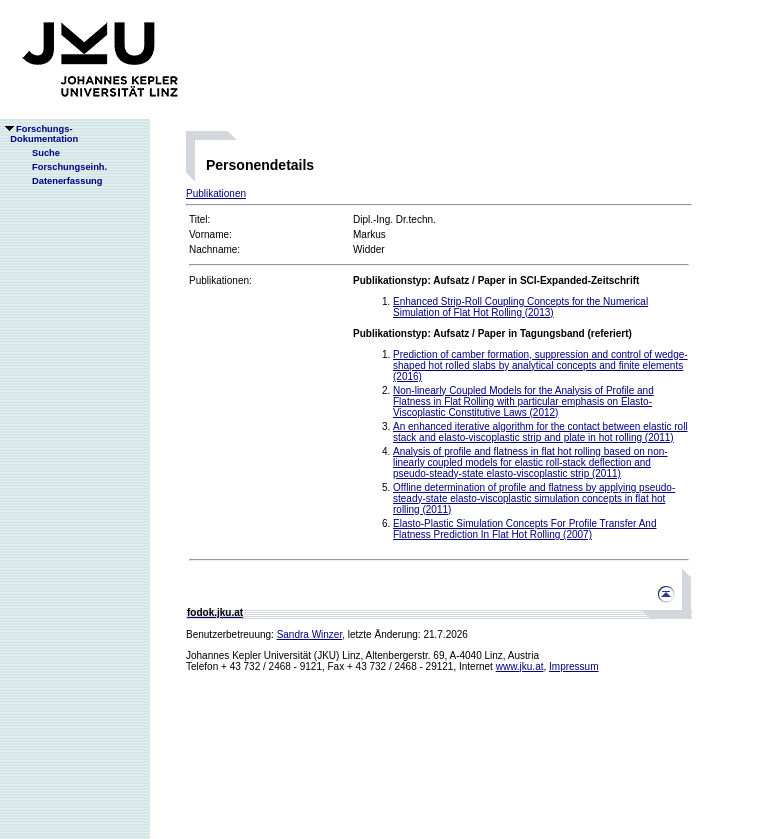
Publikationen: (220, 280)
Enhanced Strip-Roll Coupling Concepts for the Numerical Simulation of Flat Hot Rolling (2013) (520, 307)
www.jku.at (520, 666)
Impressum (573, 666)
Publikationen (216, 193)
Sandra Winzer (310, 634)
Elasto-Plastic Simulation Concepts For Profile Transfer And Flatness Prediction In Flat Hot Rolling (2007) (524, 529)
